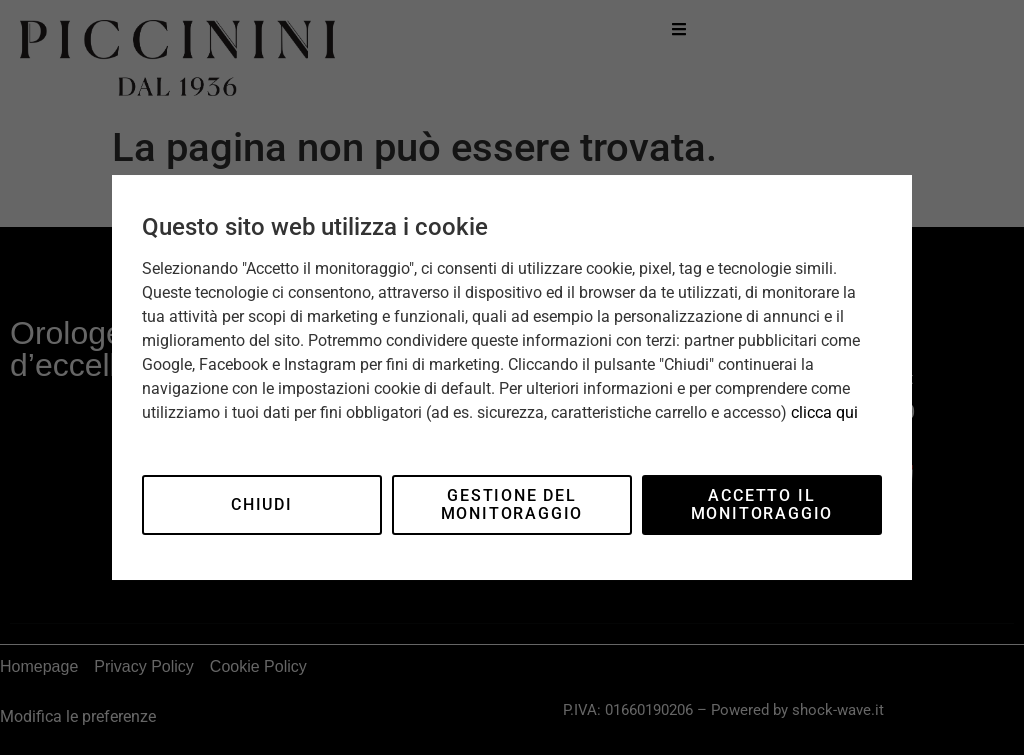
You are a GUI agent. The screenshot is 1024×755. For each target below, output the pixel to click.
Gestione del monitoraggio (512, 504)
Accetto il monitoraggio (762, 504)
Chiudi (262, 504)
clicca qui (824, 412)
